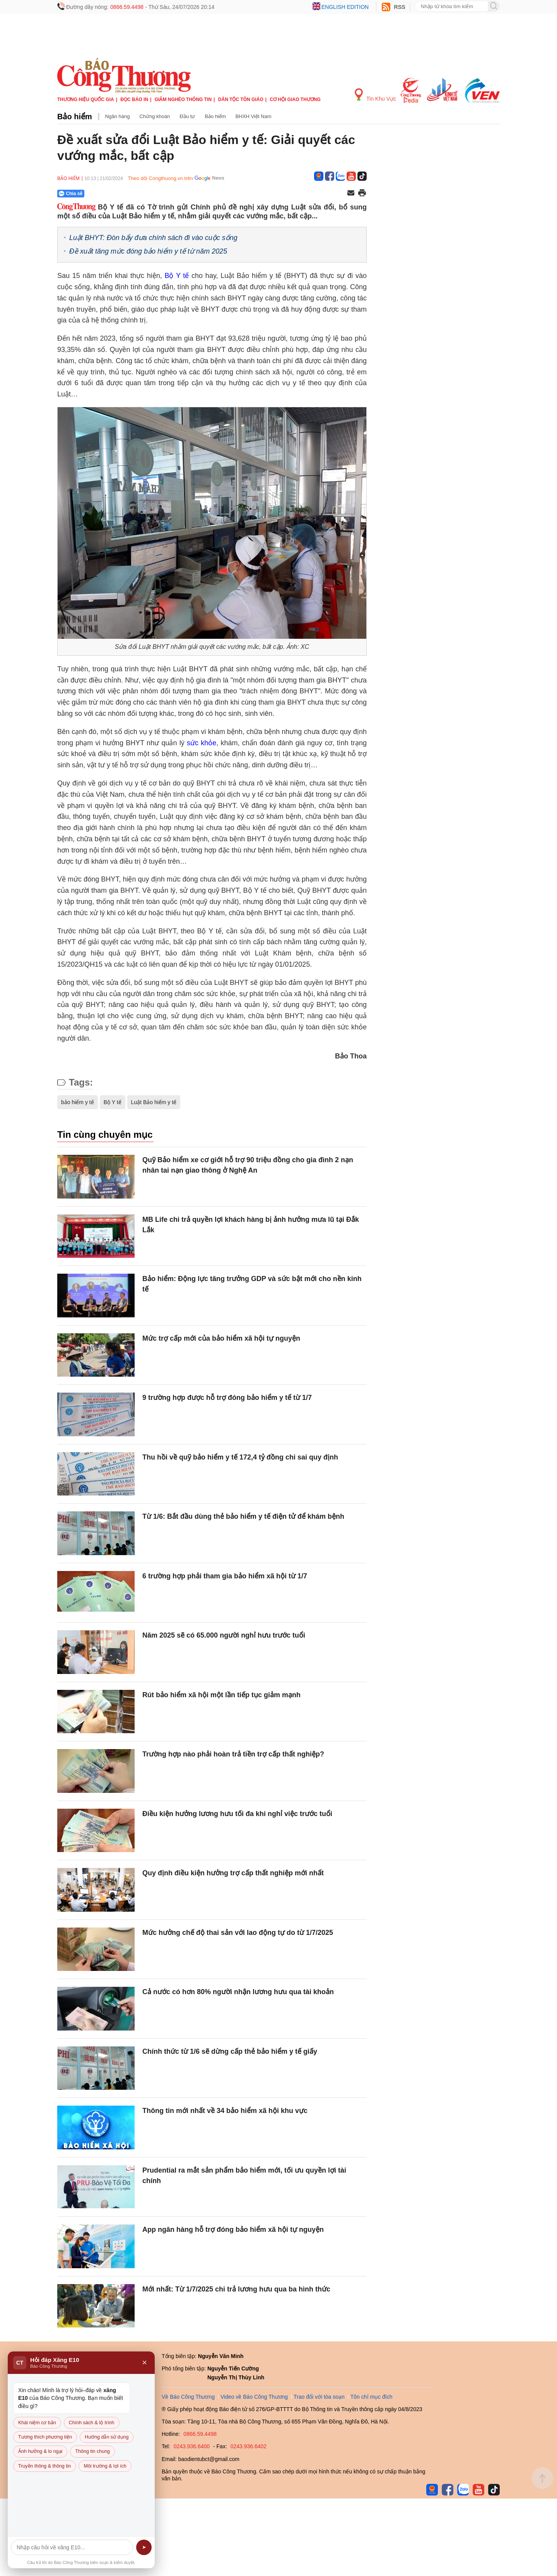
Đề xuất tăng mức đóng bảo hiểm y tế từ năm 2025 (148, 251)
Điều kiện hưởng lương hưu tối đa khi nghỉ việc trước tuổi (237, 1814)
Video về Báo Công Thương (254, 2397)
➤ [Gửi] (144, 2547)
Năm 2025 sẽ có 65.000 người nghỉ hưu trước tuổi (223, 1635)
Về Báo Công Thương (188, 2397)
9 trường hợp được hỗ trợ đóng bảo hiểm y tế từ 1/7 (227, 1397)
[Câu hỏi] (72, 2547)
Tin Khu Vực (375, 95)
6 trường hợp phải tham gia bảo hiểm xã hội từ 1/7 (224, 1576)
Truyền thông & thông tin (44, 2466)
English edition (345, 7)
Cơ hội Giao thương (295, 99)
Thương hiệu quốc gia (85, 99)
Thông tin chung (92, 2451)
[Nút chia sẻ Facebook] (117, 193)
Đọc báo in (134, 99)
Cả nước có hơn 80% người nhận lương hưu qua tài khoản (238, 1992)
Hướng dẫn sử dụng (106, 2437)
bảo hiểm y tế (77, 1102)
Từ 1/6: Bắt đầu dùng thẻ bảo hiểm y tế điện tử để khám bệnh (243, 1516)
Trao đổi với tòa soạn (319, 2397)
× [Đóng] (144, 2362)
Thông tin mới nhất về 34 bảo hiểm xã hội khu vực (225, 2111)
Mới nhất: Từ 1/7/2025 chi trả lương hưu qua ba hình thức (236, 2289)
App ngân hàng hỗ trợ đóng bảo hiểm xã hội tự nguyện (233, 2229)
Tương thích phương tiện (45, 2437)
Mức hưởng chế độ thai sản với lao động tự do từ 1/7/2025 (237, 1932)
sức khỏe (201, 743)
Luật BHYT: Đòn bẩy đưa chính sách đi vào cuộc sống (153, 238)
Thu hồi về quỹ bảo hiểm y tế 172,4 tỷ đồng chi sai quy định (240, 1457)
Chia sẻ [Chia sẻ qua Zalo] (70, 193)
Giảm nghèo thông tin (183, 99)
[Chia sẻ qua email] (350, 193)
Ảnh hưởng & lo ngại (40, 2451)
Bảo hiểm (74, 116)
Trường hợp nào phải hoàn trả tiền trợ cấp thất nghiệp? (233, 1754)
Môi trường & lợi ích (105, 2466)
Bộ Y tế (176, 276)
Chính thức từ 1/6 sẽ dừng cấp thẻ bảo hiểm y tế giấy (229, 2051)
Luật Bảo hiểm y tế (154, 1102)
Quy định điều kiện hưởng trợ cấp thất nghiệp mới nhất (233, 1873)
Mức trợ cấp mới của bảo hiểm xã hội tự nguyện (221, 1338)
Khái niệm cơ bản (37, 2422)
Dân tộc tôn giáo (240, 99)
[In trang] (362, 193)
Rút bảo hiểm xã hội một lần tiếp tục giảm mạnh (221, 1695)
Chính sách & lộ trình (91, 2422)
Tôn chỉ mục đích (371, 2397)
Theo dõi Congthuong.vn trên (160, 178)
